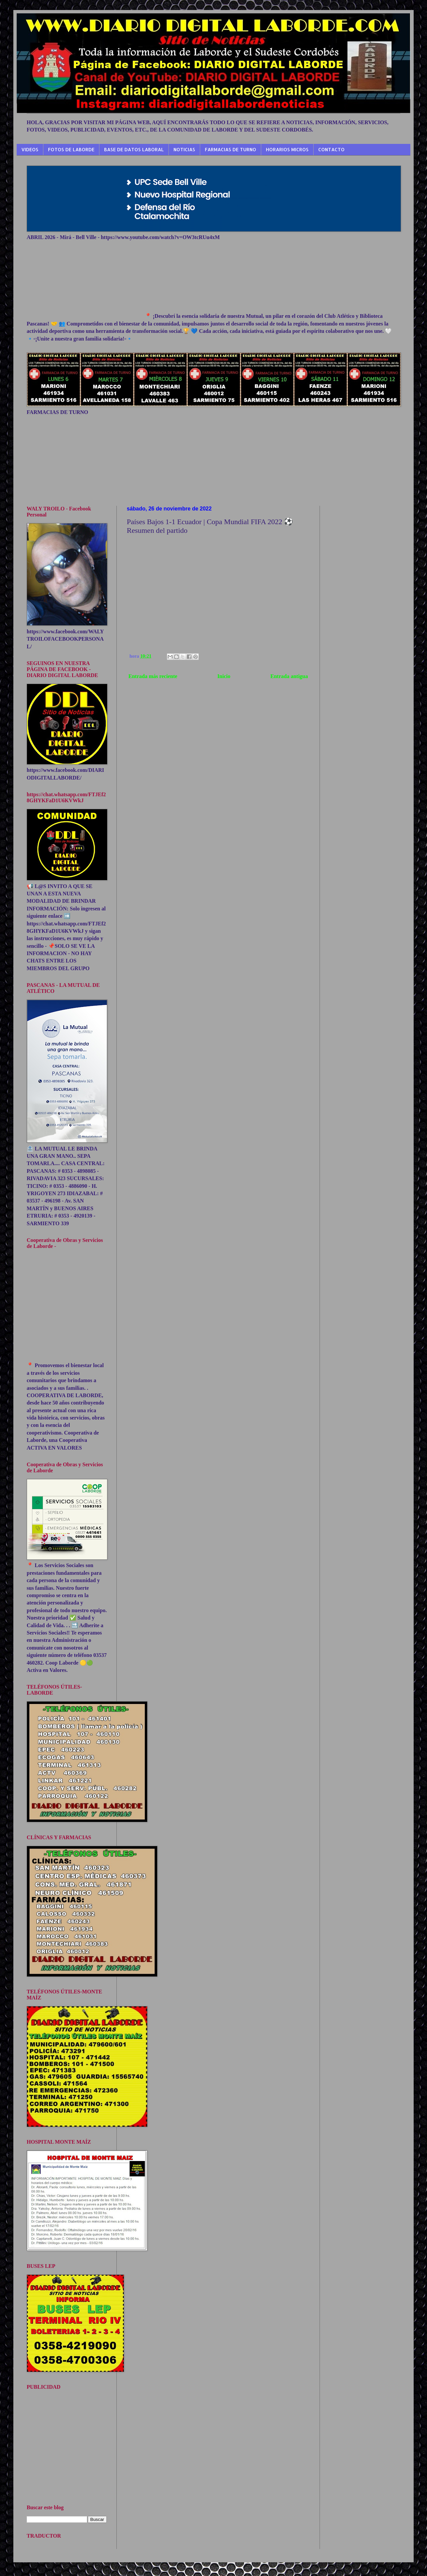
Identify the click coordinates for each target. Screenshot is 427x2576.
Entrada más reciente (152, 676)
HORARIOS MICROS (287, 149)
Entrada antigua (289, 676)
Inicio (223, 676)
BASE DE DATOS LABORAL (134, 149)
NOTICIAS (184, 149)
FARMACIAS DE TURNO (230, 149)
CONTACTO (331, 149)
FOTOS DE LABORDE (71, 149)
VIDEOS (29, 149)
